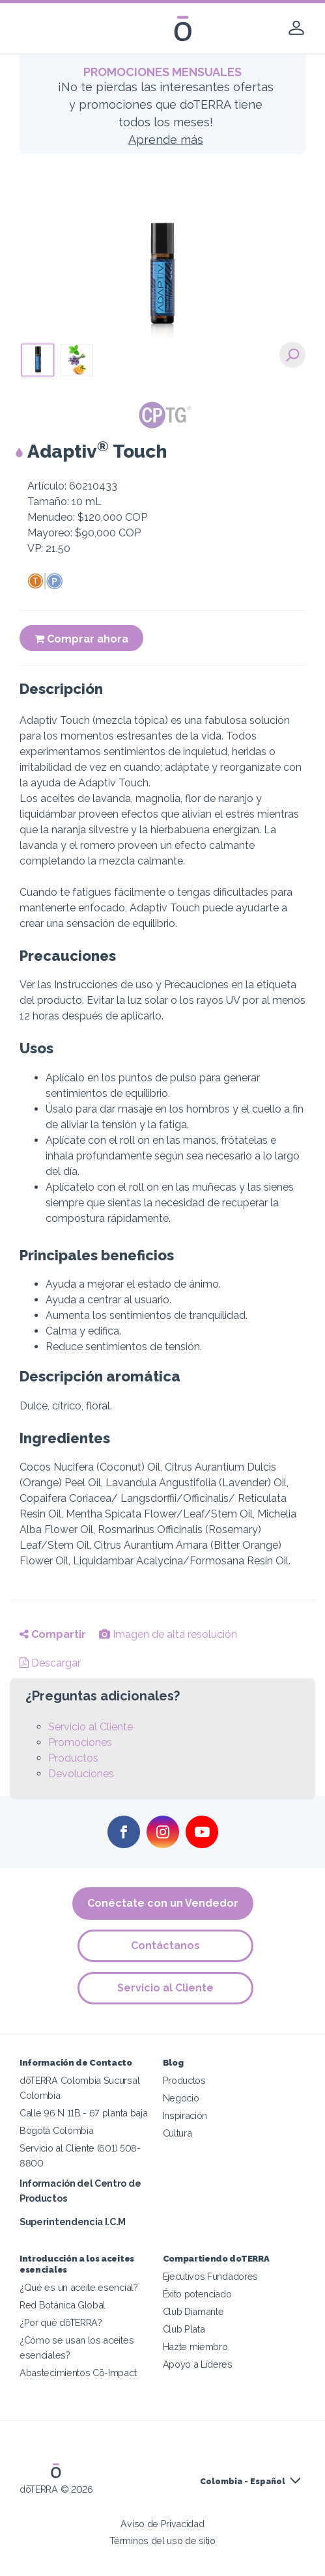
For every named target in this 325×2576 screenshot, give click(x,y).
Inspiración (185, 2115)
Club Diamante (193, 2311)
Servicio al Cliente (90, 1727)
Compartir (53, 1634)
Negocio (181, 2097)
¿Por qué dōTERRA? (61, 2322)
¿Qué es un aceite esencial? (79, 2287)
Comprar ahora (81, 639)
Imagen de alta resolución (168, 1634)
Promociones (80, 1742)
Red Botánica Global (63, 2304)
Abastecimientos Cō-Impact (78, 2372)
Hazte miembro (195, 2346)
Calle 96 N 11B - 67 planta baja (83, 2112)
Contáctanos (166, 1945)
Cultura (177, 2133)
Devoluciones (81, 1773)
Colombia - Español (242, 2481)
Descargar (50, 1663)
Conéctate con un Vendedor (162, 1903)
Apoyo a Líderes (198, 2364)
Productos (73, 1758)
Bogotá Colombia (56, 2130)
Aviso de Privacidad (162, 2523)
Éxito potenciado (197, 2293)
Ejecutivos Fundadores (211, 2276)
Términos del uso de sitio (162, 2540)
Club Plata (184, 2328)
